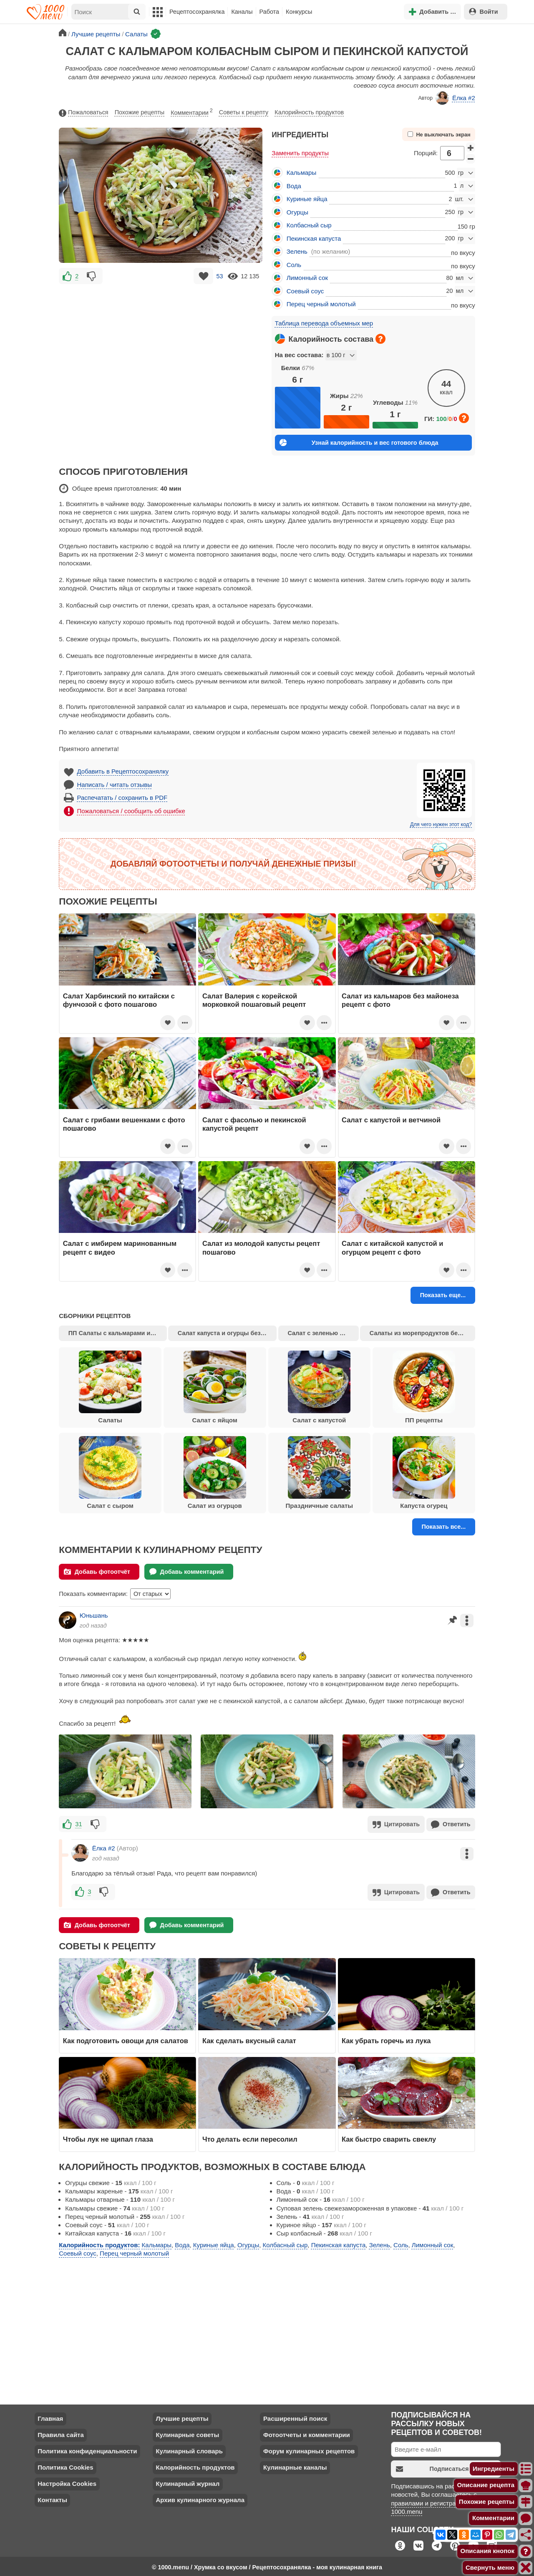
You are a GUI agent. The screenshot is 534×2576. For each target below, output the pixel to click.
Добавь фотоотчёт (97, 1571)
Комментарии (192, 111)
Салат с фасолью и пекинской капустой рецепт (254, 1124)
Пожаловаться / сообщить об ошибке (131, 810)
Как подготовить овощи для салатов (125, 2039)
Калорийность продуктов (309, 112)
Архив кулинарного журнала (200, 2498)
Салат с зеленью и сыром (323, 1333)
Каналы (241, 11)
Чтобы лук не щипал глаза (108, 2137)
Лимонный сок (307, 277)
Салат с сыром (110, 1473)
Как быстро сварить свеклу (389, 2137)
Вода (294, 185)
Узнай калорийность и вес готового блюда (359, 442)
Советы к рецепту (243, 112)
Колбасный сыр (309, 225)
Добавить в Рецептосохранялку (123, 771)
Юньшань (94, 1615)
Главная (50, 2416)
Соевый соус (305, 291)
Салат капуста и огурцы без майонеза (227, 1333)
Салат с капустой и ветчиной (391, 1120)
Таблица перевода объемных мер (324, 323)
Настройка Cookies (67, 2481)
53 (219, 276)
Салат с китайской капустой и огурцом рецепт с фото (392, 1247)
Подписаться (432, 2467)
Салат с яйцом (215, 1387)
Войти (483, 11)
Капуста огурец (424, 1473)
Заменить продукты (300, 152)
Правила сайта (61, 2433)
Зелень (297, 251)
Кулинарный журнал (187, 2481)
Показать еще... (443, 1295)
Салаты (110, 1387)
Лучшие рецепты (182, 2416)
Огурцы (297, 212)
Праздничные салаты (319, 1473)
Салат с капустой (319, 1387)
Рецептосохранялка (196, 11)
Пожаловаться (83, 112)
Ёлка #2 (455, 98)
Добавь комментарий (186, 1571)
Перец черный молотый (321, 304)
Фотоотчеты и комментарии (306, 2433)
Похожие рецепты (140, 112)
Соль (294, 264)
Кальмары (301, 172)
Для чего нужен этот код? (441, 824)
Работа (269, 11)
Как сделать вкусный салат (249, 2039)
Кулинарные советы (187, 2433)
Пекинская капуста (314, 238)
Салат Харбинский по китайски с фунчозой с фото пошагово (119, 1000)
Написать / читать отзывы (114, 784)
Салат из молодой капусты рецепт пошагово (261, 1247)
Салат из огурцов (215, 1473)
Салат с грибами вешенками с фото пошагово (124, 1124)
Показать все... (443, 1526)
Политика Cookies (65, 2465)
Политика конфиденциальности (87, 2449)
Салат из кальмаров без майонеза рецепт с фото (400, 1000)
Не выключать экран (439, 134)
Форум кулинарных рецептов (309, 2449)
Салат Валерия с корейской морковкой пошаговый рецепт (254, 1000)
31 (78, 1823)
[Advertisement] (160, 344)
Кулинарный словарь (189, 2449)
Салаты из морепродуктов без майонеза (422, 1333)
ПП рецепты (424, 1387)
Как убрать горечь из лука (387, 2039)
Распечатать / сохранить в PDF (122, 797)
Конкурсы (299, 11)
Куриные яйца (307, 198)
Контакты (52, 2498)
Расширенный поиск (295, 2416)
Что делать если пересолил (249, 2137)
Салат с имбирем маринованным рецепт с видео (119, 1247)
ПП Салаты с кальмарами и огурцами (117, 1333)
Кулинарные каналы (295, 2465)
